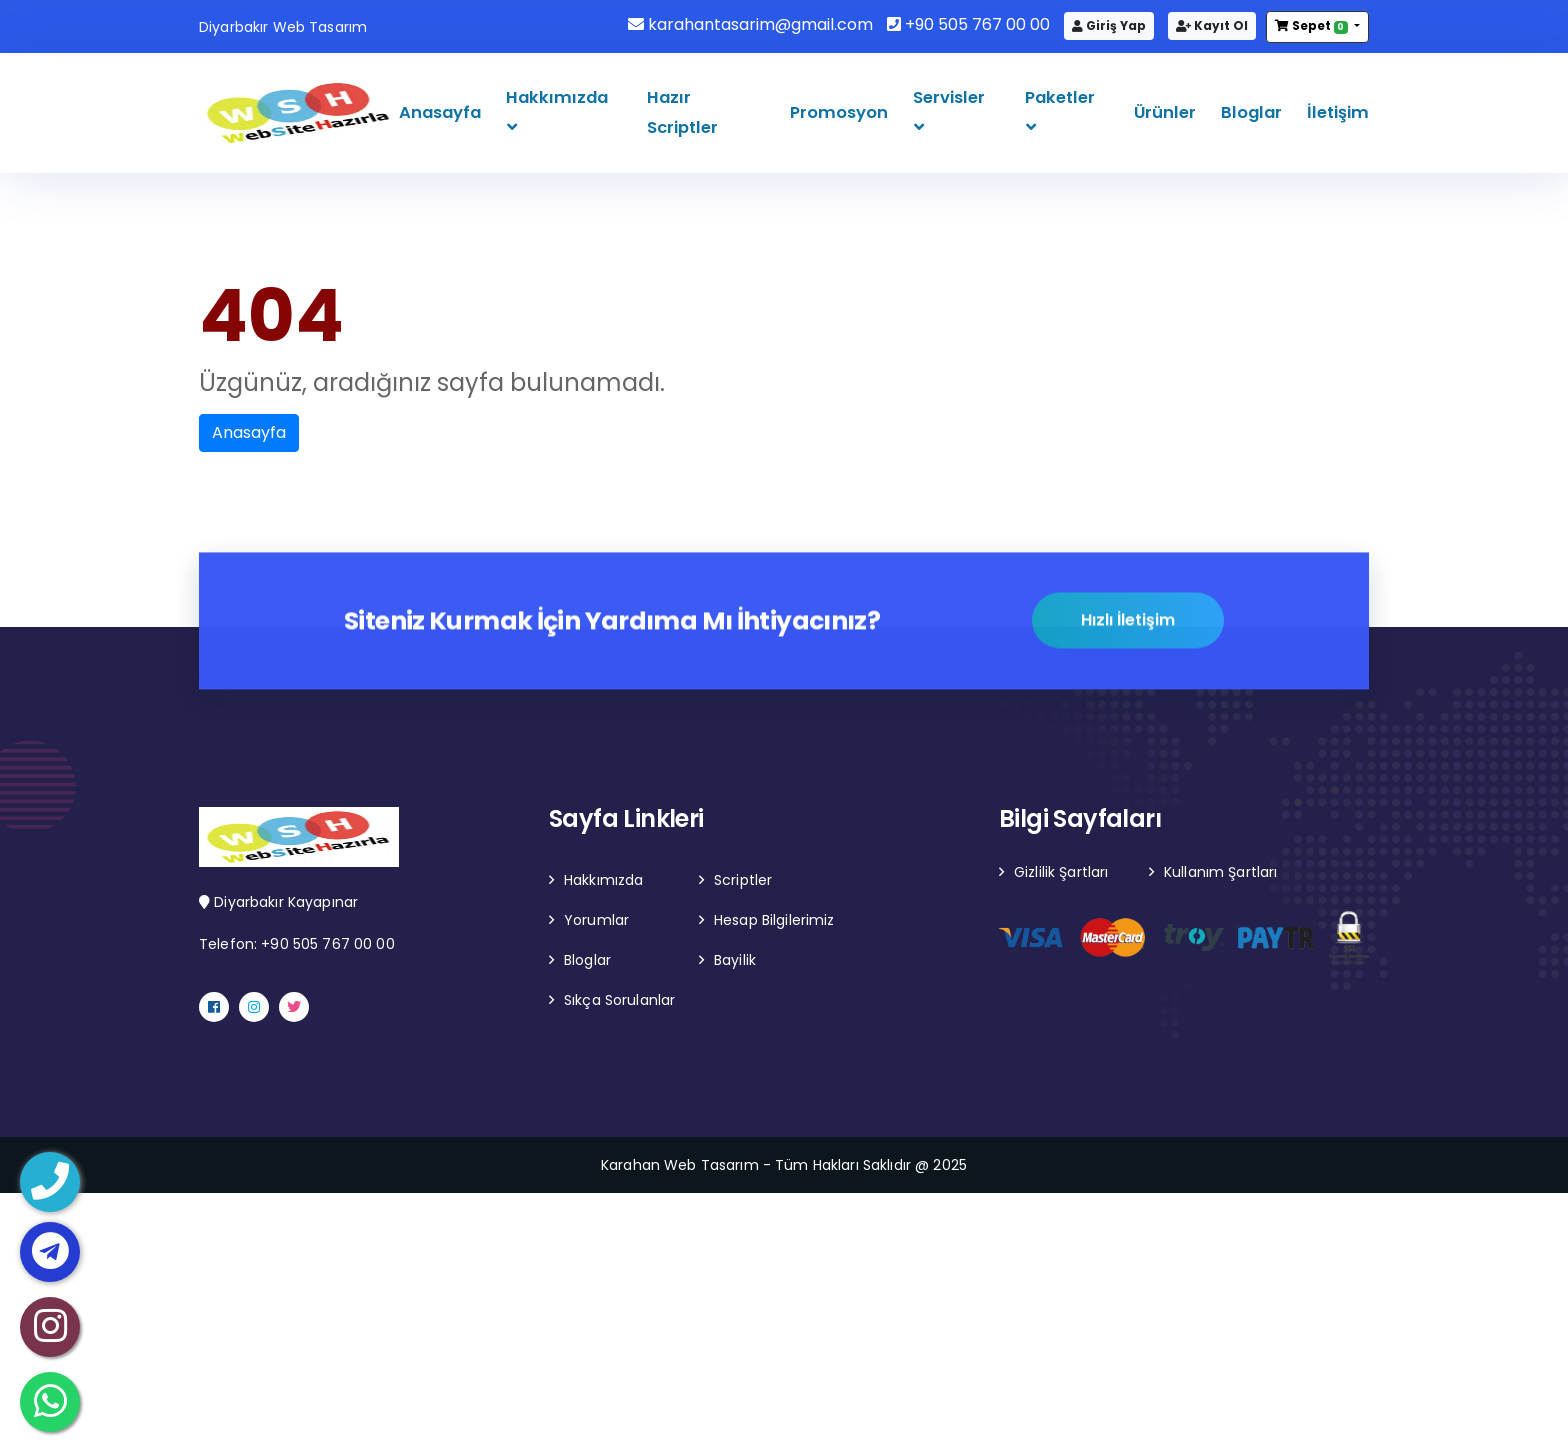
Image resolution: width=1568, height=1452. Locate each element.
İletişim (1338, 112)
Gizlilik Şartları (1061, 872)
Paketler (1060, 97)
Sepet (1313, 25)
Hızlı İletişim (1128, 622)
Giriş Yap (1109, 25)
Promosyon (839, 112)
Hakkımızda (557, 97)
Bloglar (1251, 112)
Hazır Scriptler (682, 112)
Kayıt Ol (1212, 25)
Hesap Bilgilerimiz (774, 920)
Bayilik (735, 960)
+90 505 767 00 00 (968, 24)
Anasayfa (440, 112)
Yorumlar (596, 920)
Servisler (949, 97)
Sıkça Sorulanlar (619, 1000)
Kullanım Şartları (1220, 872)
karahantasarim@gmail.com (750, 24)
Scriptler (743, 880)
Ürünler (1165, 112)
